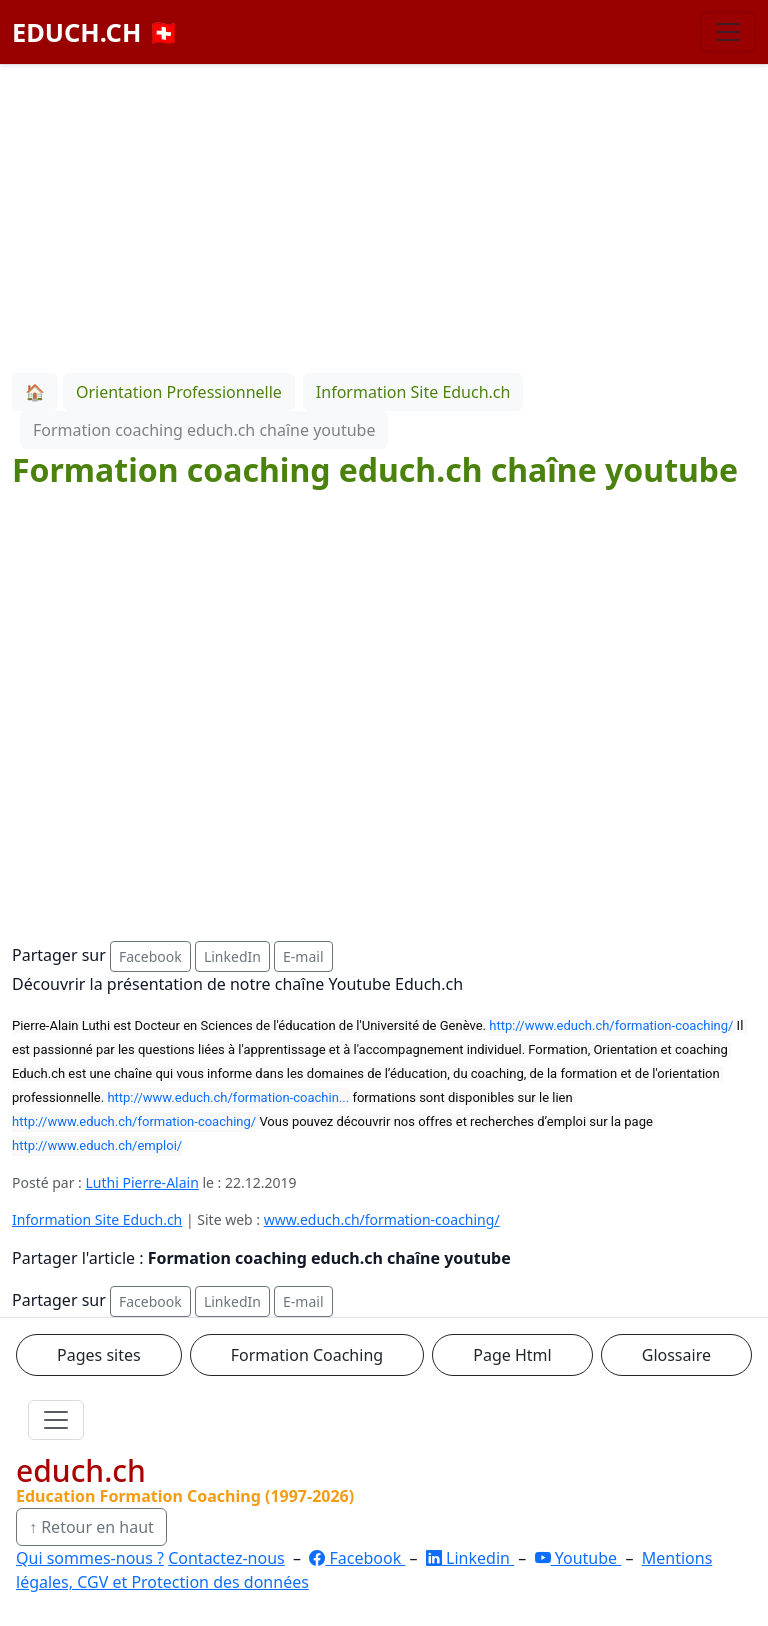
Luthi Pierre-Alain (142, 1182)
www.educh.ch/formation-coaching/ (382, 1219)
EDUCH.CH (96, 32)
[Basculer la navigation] (728, 32)
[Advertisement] (384, 215)
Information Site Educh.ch (97, 1219)
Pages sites (99, 1355)
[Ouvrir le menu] (56, 1420)
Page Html (512, 1355)
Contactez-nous (226, 1558)
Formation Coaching (307, 1355)
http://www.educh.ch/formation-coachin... (228, 1097)
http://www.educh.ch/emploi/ (97, 1145)
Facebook (150, 956)
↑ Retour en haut (91, 1527)
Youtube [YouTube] (578, 1558)
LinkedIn (232, 956)
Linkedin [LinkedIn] (470, 1558)
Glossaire (676, 1355)
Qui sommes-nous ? (90, 1558)
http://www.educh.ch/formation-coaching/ (611, 1025)
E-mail (303, 956)
